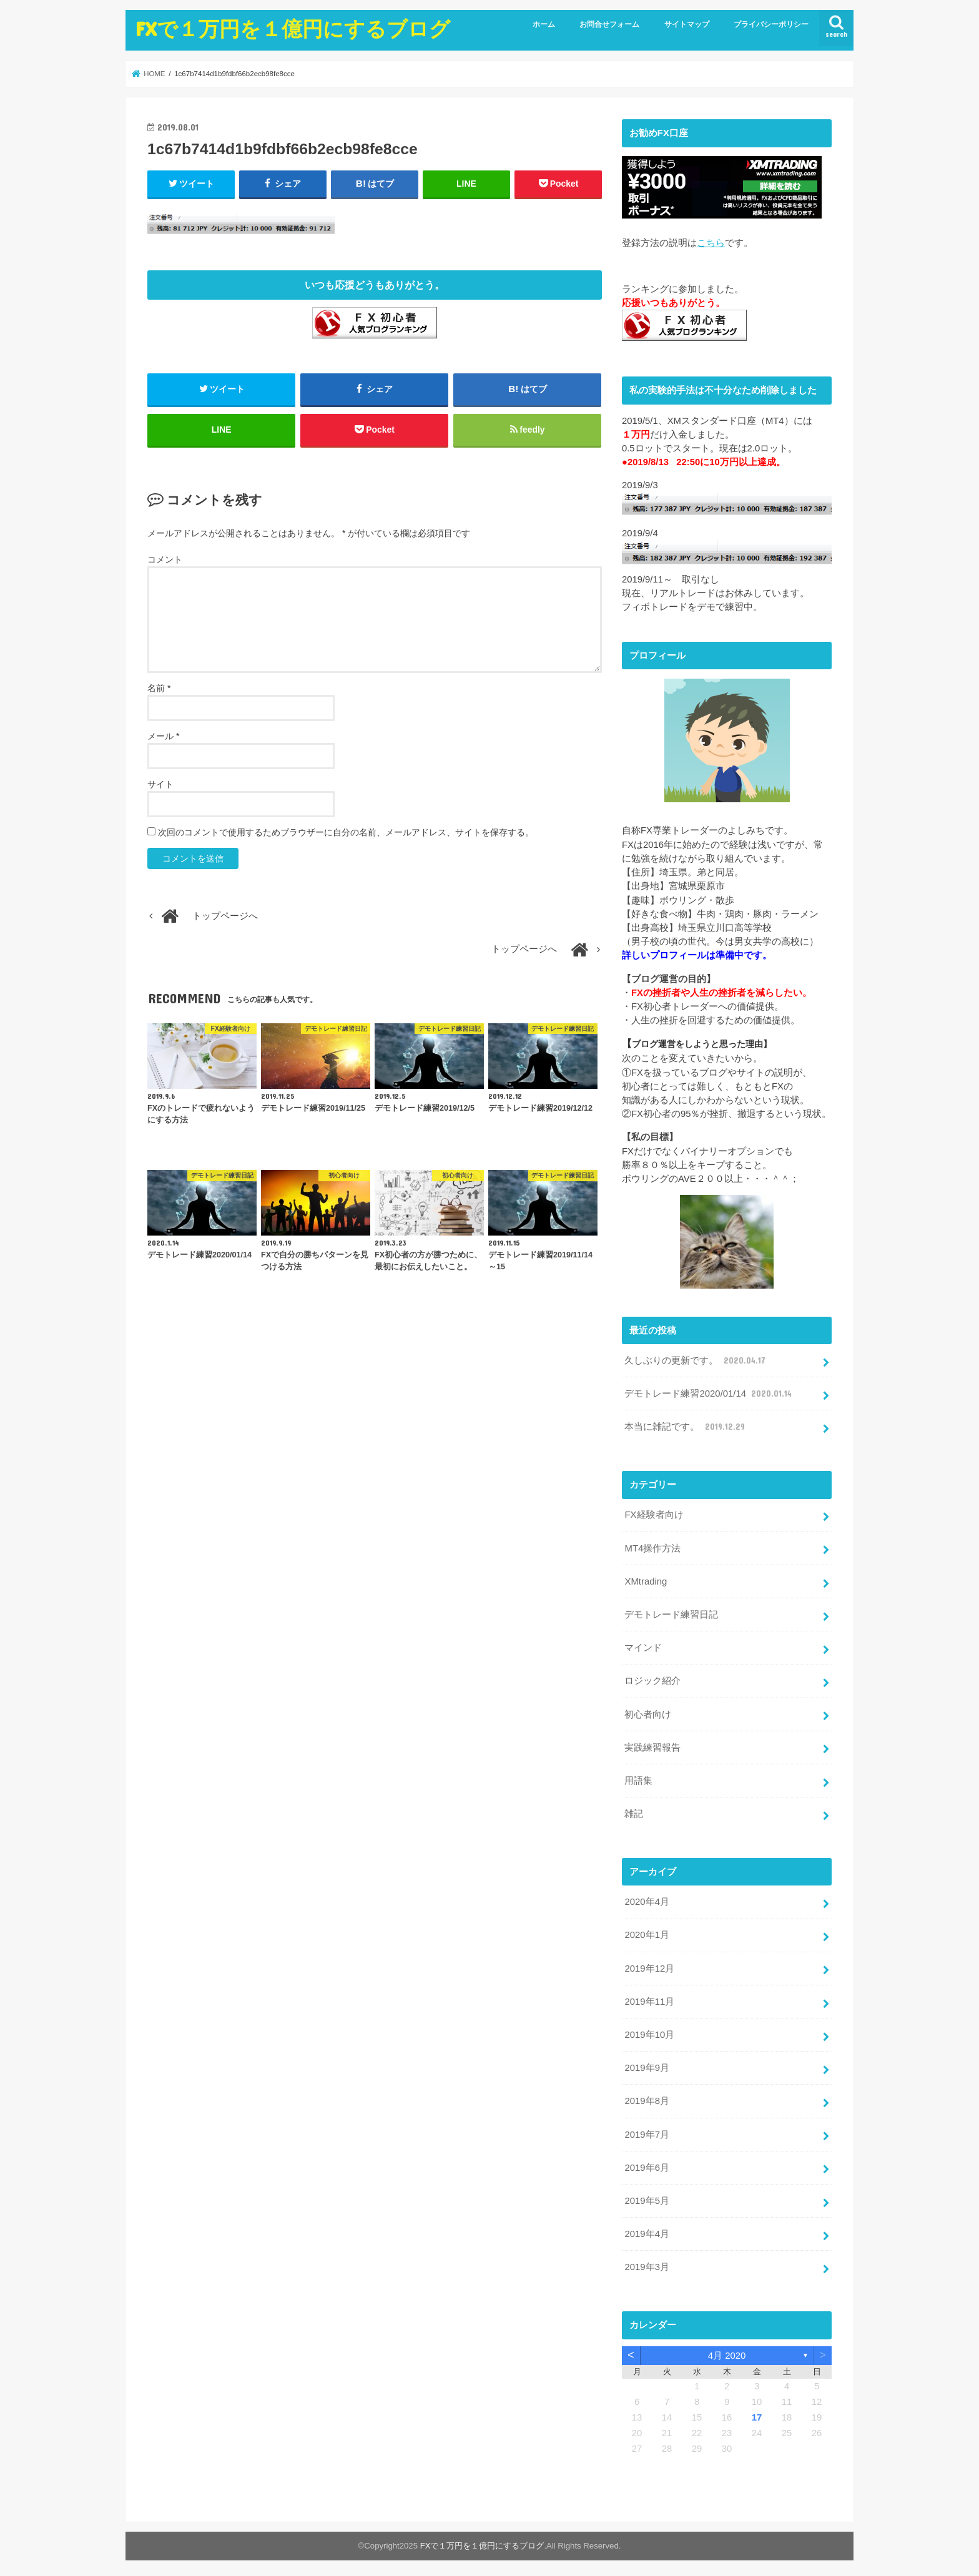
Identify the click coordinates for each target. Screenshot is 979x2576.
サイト (160, 785)
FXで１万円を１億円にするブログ (292, 28)
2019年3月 (646, 2262)
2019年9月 (646, 2064)
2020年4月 (646, 1899)
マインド (643, 1646)
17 (757, 2412)
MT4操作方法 (652, 1546)
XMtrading (645, 1580)
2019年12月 (649, 1965)
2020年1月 (646, 1932)
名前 (158, 689)
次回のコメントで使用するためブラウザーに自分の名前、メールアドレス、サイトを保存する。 (346, 833)
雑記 (633, 1811)
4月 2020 (726, 2350)
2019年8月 (646, 2097)
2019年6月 (646, 2163)
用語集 (638, 1777)
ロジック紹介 (652, 1679)
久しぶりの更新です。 (695, 1360)
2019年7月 (646, 2130)
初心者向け (647, 1712)
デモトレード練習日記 (671, 1613)
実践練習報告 (652, 1744)
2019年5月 (646, 2196)
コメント (164, 560)
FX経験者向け (653, 1513)
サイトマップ (686, 24)
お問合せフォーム (609, 24)
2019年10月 (649, 2031)
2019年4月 (646, 2229)
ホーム (544, 24)
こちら (711, 242)
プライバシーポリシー (771, 24)
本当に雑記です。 (685, 1425)
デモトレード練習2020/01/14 (709, 1393)
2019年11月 (649, 1998)
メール (163, 737)
